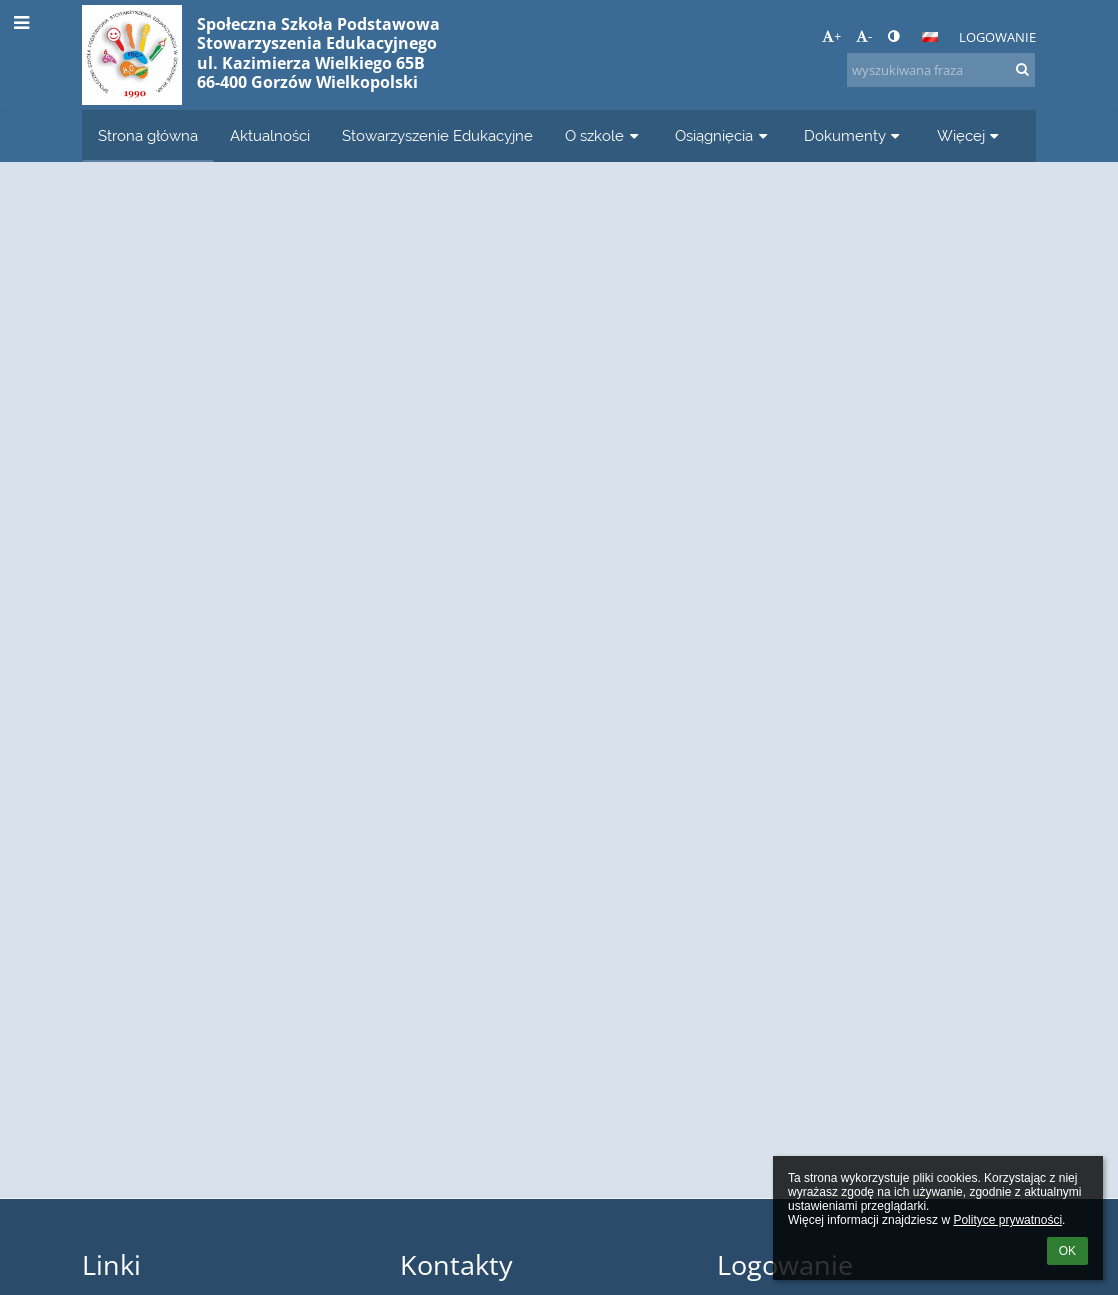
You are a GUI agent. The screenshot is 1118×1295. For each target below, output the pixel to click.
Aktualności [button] (270, 135)
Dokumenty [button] (854, 135)
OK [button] (1067, 1251)
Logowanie (997, 37)
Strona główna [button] (148, 135)
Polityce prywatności (1007, 1220)
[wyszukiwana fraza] (941, 70)
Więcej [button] (970, 135)
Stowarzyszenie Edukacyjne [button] (437, 135)
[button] (930, 37)
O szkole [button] (604, 135)
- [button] (864, 36)
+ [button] (831, 36)
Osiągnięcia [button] (723, 135)
